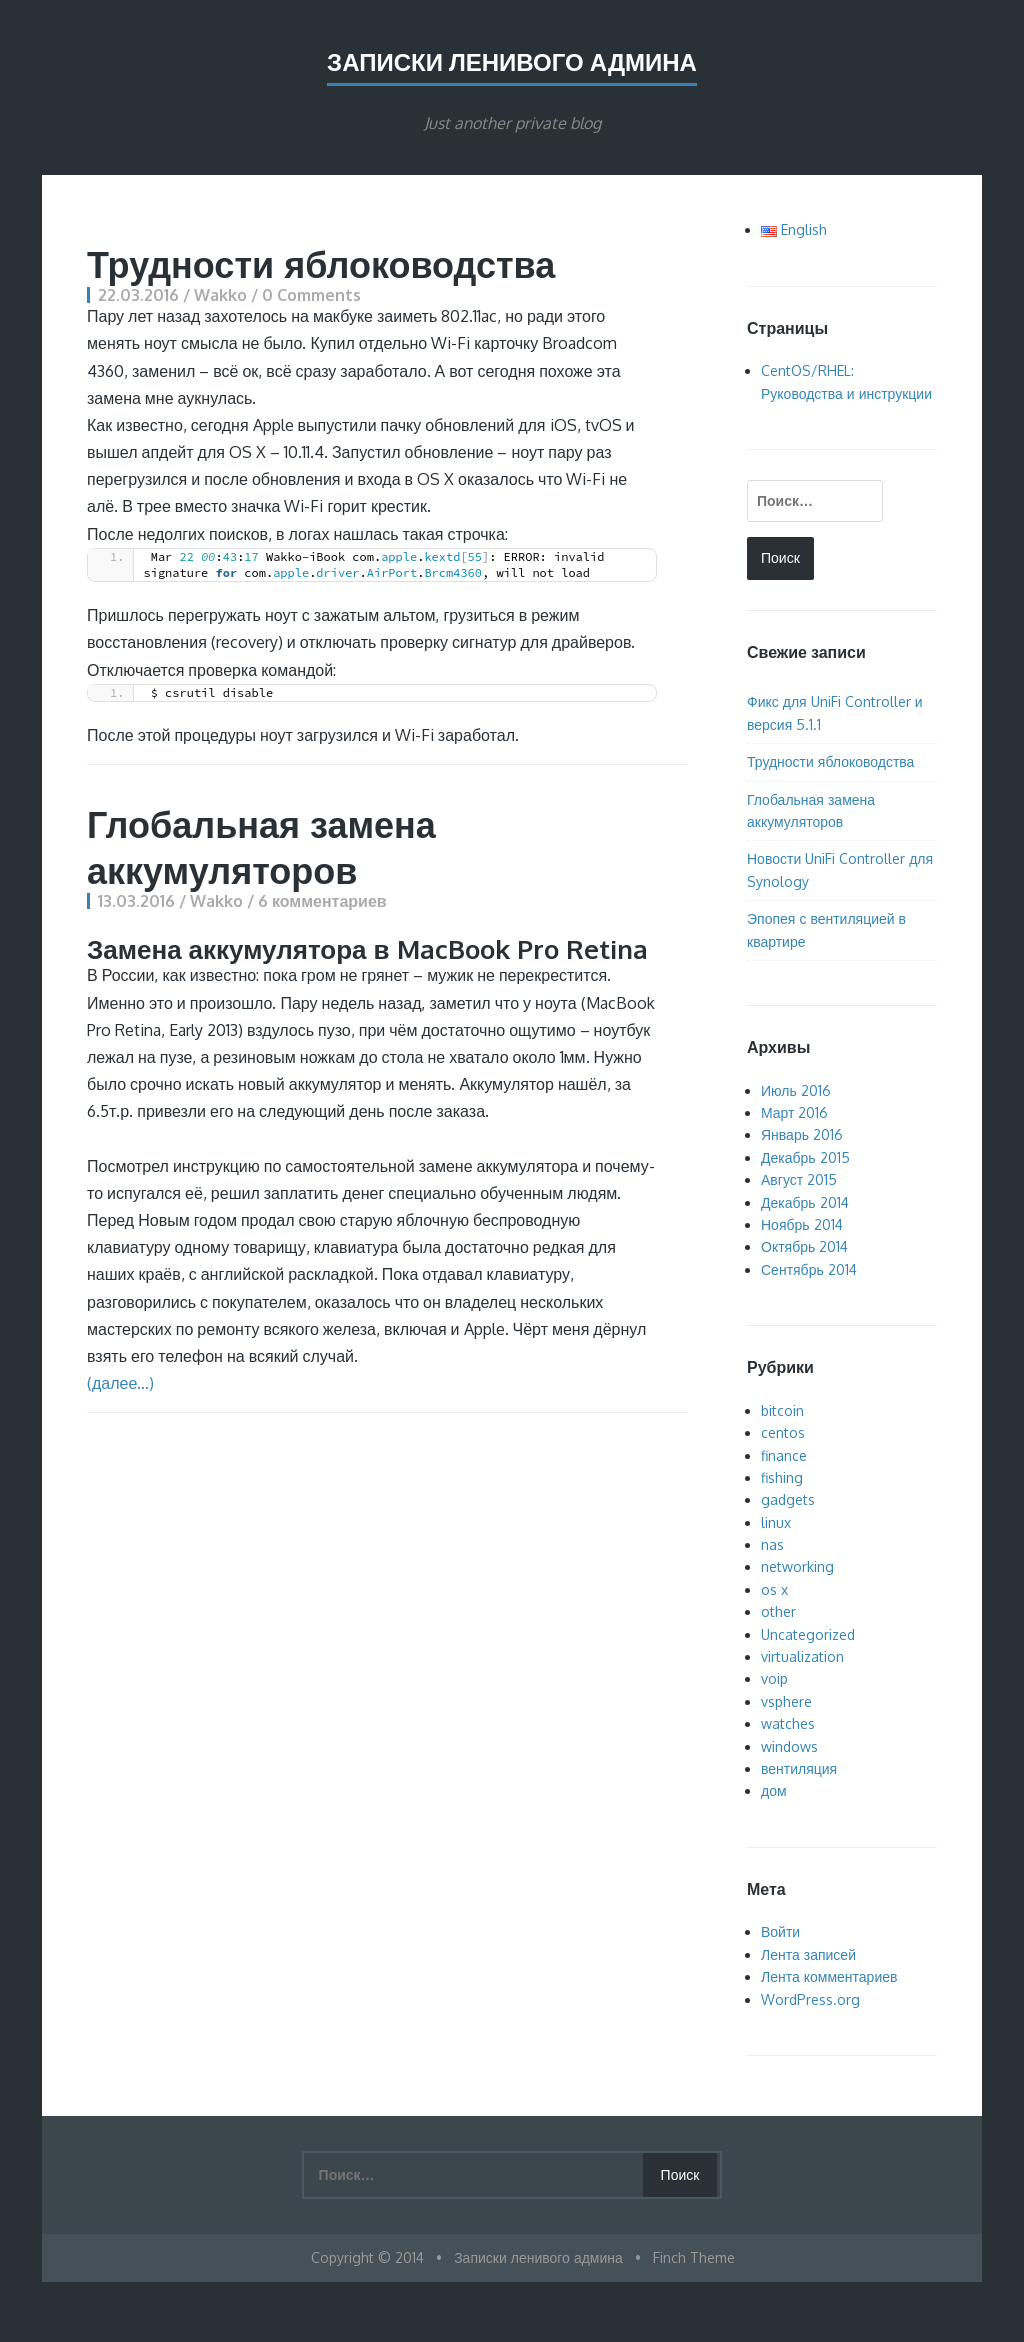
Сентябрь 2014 (809, 1269)
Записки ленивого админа (512, 61)
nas (772, 1544)
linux (776, 1522)
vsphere (786, 1701)
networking (797, 1566)
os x (774, 1589)
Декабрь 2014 (805, 1202)
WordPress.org (810, 1999)
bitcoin (782, 1410)
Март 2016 (795, 1112)
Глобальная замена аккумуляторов (261, 846)
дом (774, 1790)
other (778, 1611)
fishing (782, 1477)
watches (788, 1723)
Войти (780, 1931)
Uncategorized (808, 1634)
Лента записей (808, 1954)
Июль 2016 (796, 1090)
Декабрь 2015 (805, 1157)
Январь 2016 (802, 1134)
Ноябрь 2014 (802, 1224)
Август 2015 (799, 1179)
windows (789, 1746)
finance (784, 1455)
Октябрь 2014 (804, 1246)
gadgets (788, 1499)
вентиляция (799, 1768)
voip (774, 1678)
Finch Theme (694, 2257)
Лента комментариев (829, 1976)
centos (783, 1432)
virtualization (802, 1656)
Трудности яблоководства (321, 263)
